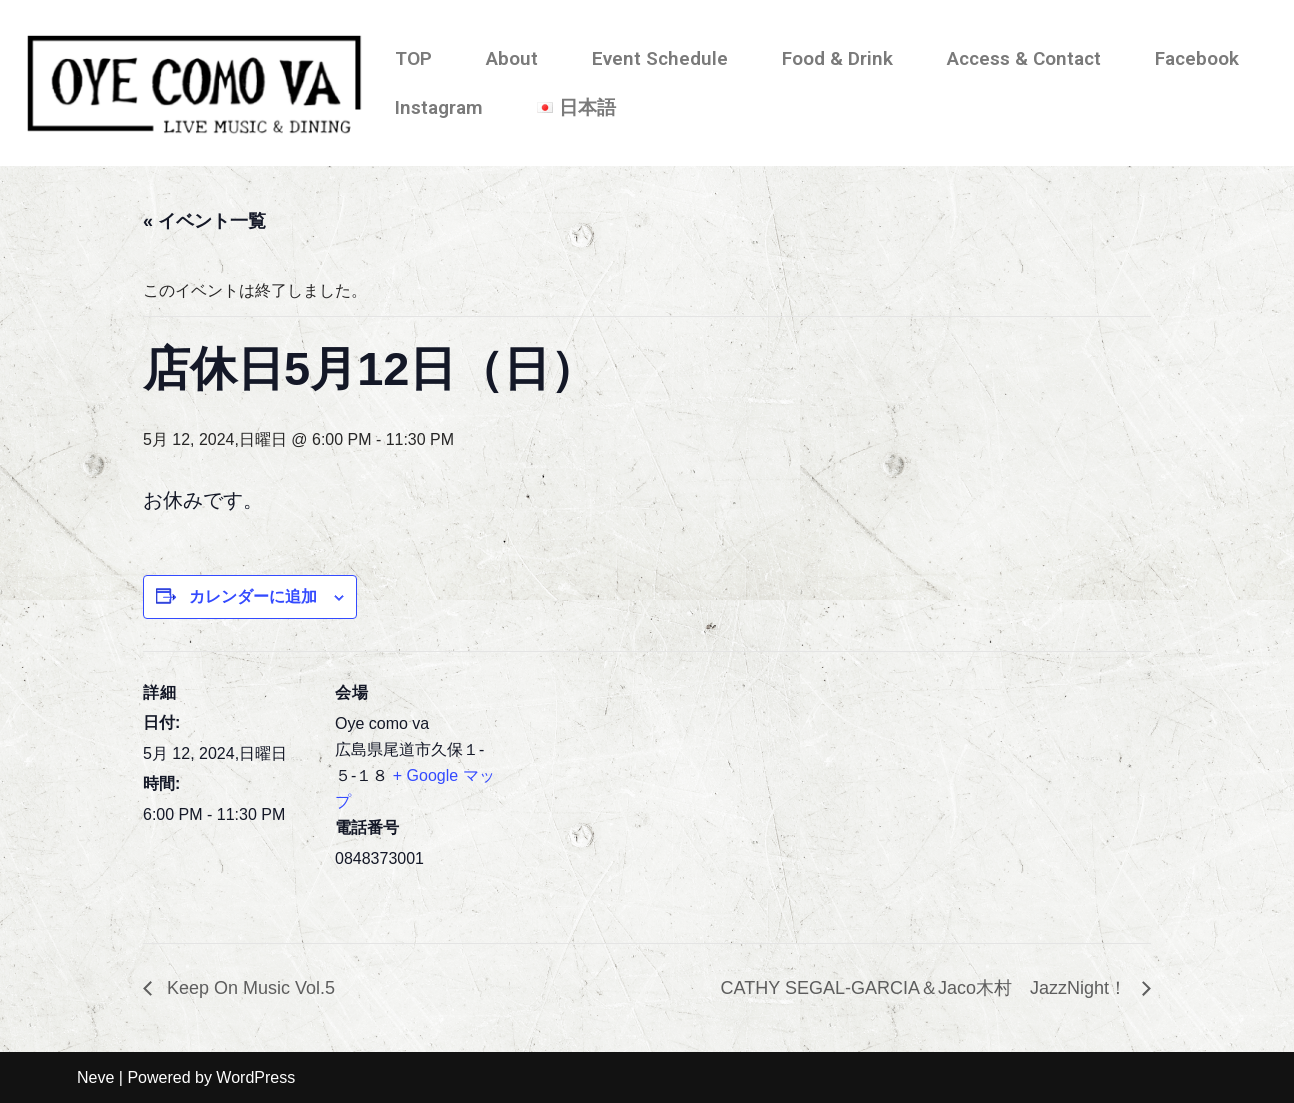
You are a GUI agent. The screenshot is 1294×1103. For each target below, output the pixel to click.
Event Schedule (660, 58)
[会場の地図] (632, 789)
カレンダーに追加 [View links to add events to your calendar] (253, 596)
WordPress (255, 1077)
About (512, 58)
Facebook (1197, 58)
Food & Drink (837, 58)
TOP (413, 58)
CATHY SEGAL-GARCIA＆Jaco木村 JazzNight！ (926, 988)
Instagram (439, 107)
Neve (95, 1077)
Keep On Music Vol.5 (248, 988)
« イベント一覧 (204, 221)
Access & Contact (1024, 58)
